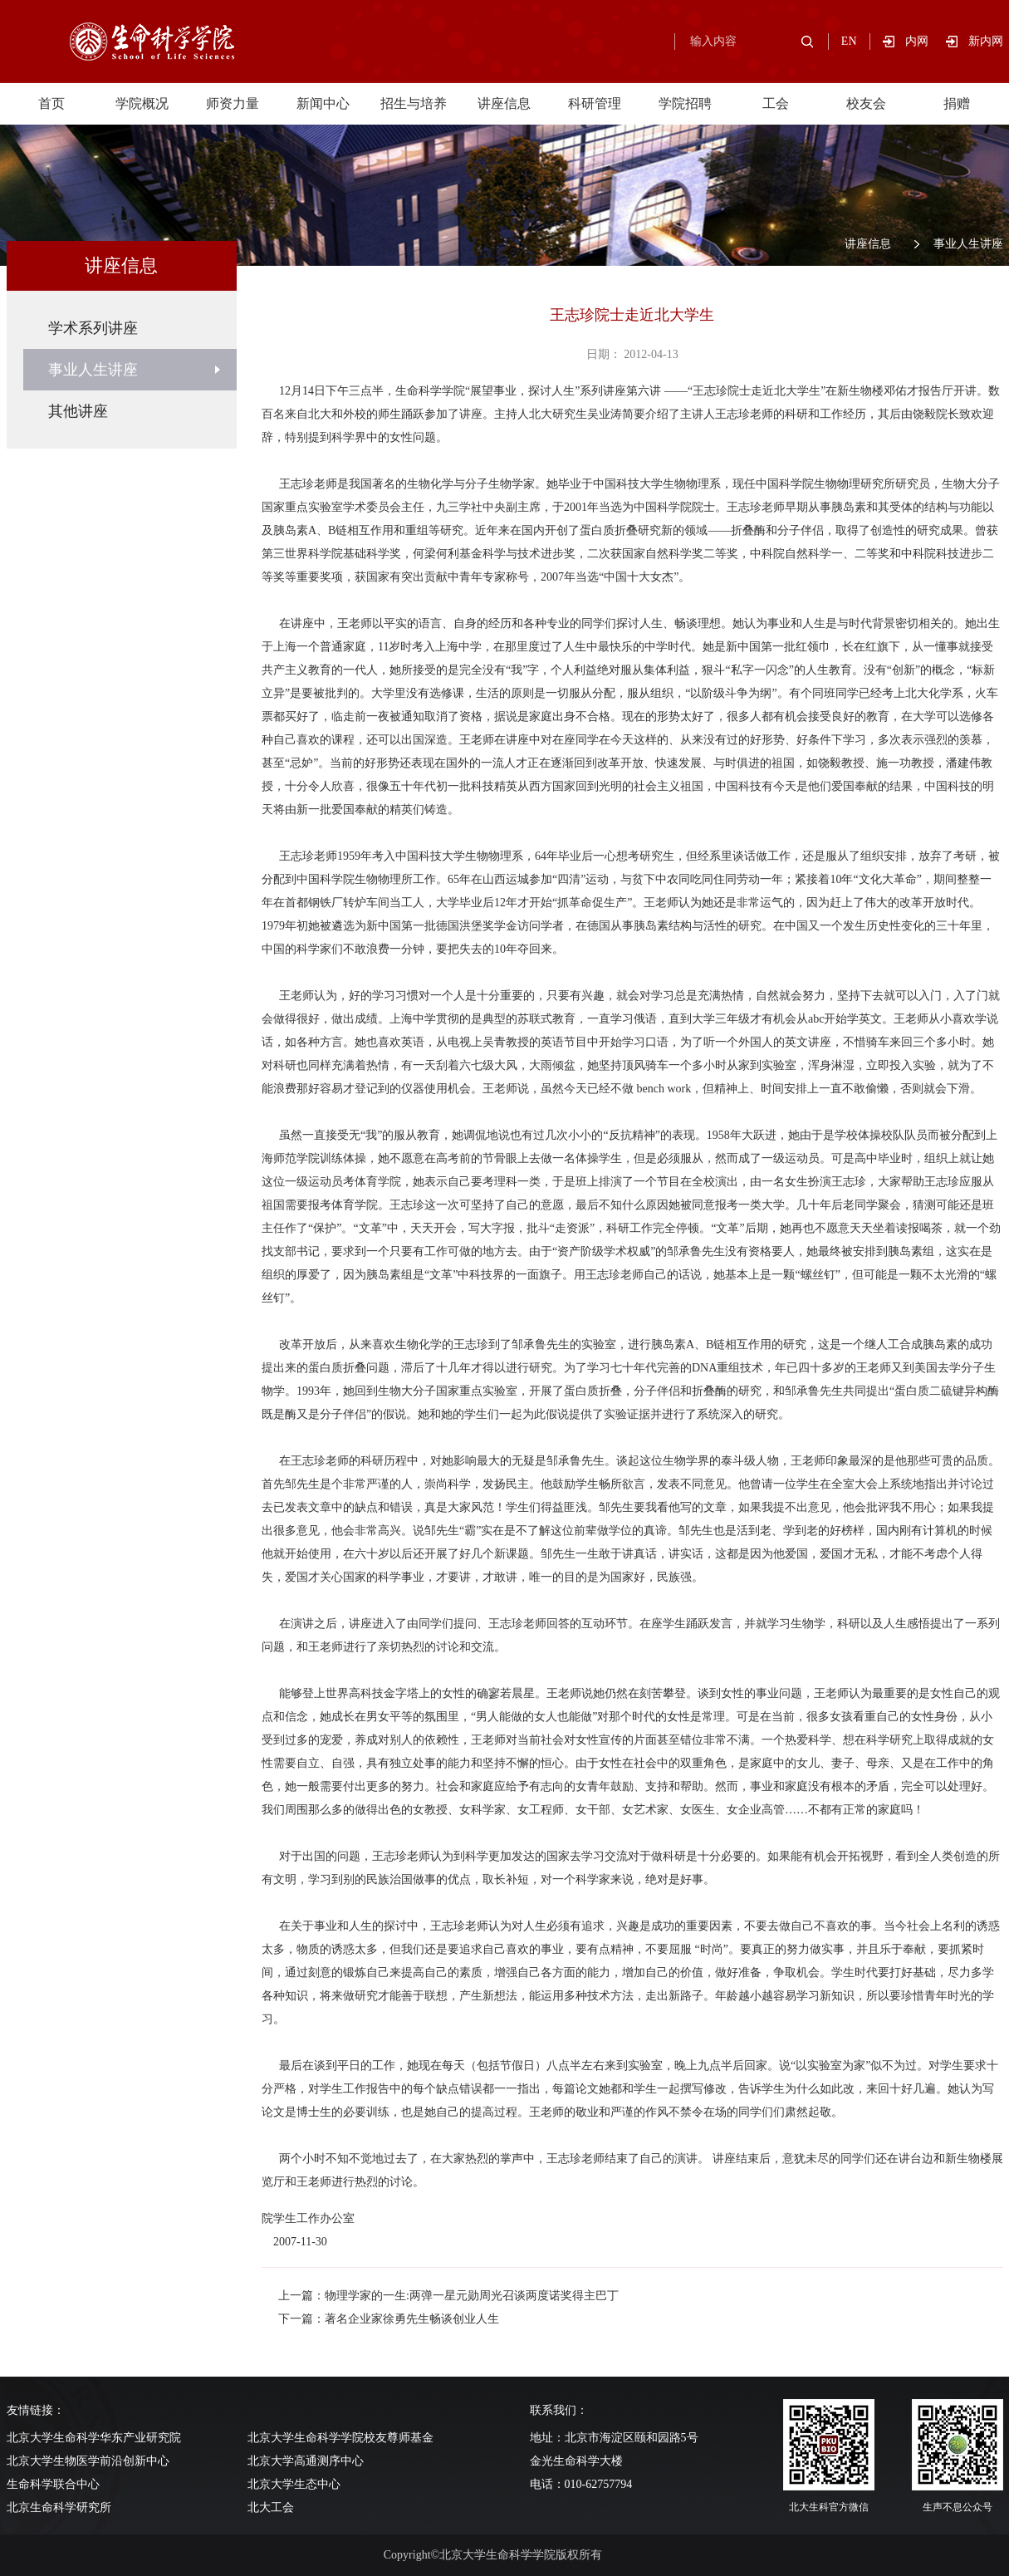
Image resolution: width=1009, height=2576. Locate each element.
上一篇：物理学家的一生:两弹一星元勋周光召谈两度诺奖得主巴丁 (448, 2295)
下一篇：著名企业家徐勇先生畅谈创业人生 (388, 2319)
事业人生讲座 (968, 244)
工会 (775, 103)
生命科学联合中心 (53, 2484)
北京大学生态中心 (293, 2484)
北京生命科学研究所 (59, 2507)
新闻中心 (323, 103)
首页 (51, 103)
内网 (925, 41)
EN (849, 41)
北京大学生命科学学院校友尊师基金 (340, 2437)
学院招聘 (685, 103)
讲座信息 (504, 103)
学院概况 (142, 103)
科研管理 (594, 103)
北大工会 (270, 2507)
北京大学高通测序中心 (305, 2461)
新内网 (985, 41)
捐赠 (956, 103)
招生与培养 (413, 103)
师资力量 (232, 103)
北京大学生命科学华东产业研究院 (94, 2437)
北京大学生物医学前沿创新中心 (88, 2461)
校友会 (866, 103)
